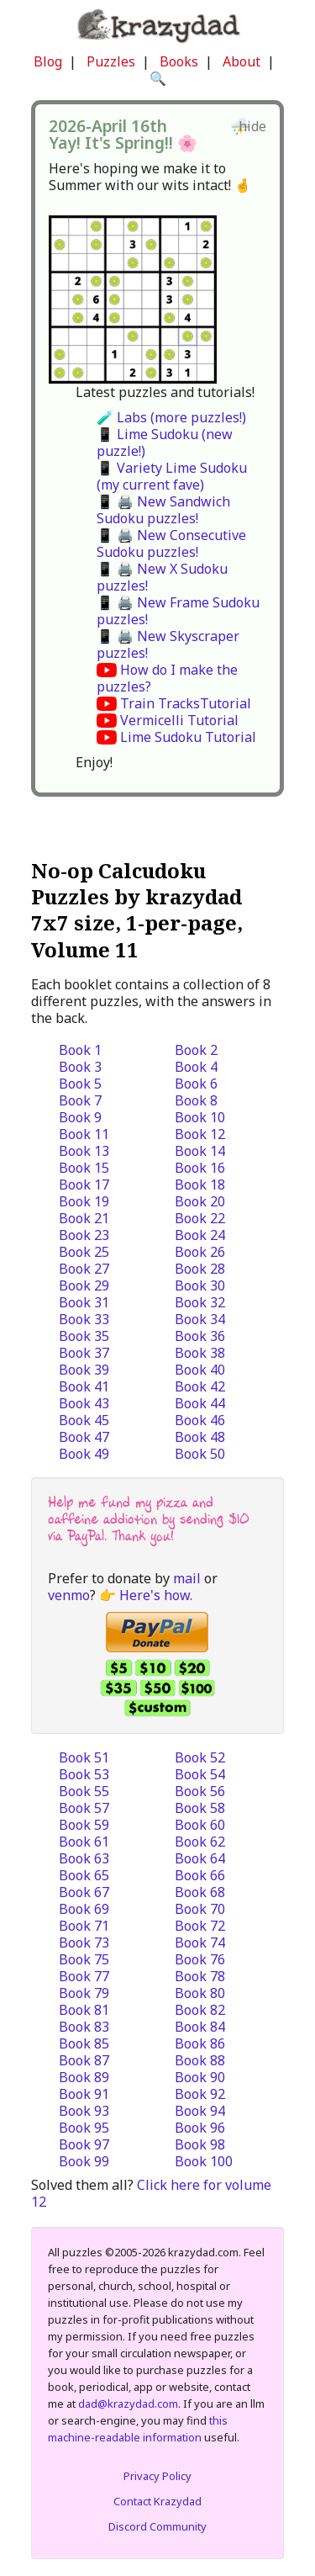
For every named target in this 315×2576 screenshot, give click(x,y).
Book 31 (84, 1302)
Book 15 (84, 1167)
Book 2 (196, 1050)
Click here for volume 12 (151, 2193)
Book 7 (80, 1100)
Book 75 (84, 1959)
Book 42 (200, 1386)
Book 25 (84, 1252)
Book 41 (84, 1386)
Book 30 (200, 1285)
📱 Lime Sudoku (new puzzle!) (165, 442)
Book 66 (200, 1875)
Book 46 (200, 1420)
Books (179, 61)
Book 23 (84, 1235)
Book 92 (200, 2094)
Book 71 (84, 1925)
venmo (69, 1595)
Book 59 (84, 1824)
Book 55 (84, 1791)
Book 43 (84, 1403)
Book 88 (200, 2060)
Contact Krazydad (157, 2501)
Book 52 (200, 1757)
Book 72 (200, 1925)
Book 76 (200, 1959)
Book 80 (200, 1993)
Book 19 (84, 1201)
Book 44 (200, 1403)
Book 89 (84, 2077)
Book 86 (200, 2043)
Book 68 (200, 1892)
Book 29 (84, 1285)
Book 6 (196, 1083)
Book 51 (84, 1757)
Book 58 (200, 1808)
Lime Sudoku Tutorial (188, 737)
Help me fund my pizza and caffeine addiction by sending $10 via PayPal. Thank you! (148, 1519)
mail (187, 1578)
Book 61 (84, 1841)
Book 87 (84, 2060)
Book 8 (196, 1100)
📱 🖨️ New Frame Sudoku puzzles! (178, 610)
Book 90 (200, 2077)
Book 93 (84, 2111)
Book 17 (84, 1184)
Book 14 (200, 1151)
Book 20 (200, 1201)
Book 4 (196, 1066)
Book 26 (200, 1252)
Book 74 (200, 1942)
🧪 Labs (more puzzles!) (171, 417)
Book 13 (84, 1151)
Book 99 (84, 2161)
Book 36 (200, 1336)
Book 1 (80, 1050)
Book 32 (200, 1302)
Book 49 (84, 1453)
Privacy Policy (157, 2475)
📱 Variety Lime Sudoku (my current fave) (172, 476)
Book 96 (200, 2127)
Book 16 (200, 1167)
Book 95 (84, 2127)
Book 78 (200, 1976)
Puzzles (111, 61)
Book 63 (84, 1858)
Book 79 (84, 1993)
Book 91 (84, 2094)
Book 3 (80, 1066)
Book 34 (200, 1319)
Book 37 (84, 1353)
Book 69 (84, 1909)
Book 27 (84, 1268)
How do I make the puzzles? (167, 678)
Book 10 (200, 1117)
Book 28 (200, 1268)
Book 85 (84, 2043)
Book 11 (84, 1134)
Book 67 (84, 1892)
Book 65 (84, 1875)
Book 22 (200, 1218)
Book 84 (200, 2026)
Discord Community (157, 2526)
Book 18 (200, 1184)
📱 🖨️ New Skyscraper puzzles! (168, 644)
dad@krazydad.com (128, 2403)
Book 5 (80, 1083)
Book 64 (200, 1858)
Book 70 (200, 1909)
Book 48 (200, 1437)
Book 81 (84, 2010)
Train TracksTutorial (185, 703)
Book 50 (200, 1453)
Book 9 (80, 1117)
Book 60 (200, 1824)
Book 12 (200, 1134)
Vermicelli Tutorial (179, 720)
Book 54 (200, 1774)
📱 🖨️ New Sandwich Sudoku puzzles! (163, 509)
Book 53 (84, 1774)
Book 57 (84, 1808)
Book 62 (200, 1841)
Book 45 (84, 1420)
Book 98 (200, 2144)
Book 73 (84, 1942)
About (241, 61)
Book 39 (84, 1369)
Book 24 (200, 1235)
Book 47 (84, 1437)
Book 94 (200, 2111)
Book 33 (84, 1319)
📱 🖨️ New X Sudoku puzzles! (162, 577)
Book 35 (84, 1336)
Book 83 (84, 2026)
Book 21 (84, 1218)
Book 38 (200, 1353)
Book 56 (200, 1791)
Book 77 (84, 1976)
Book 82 (200, 2010)
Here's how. (155, 1595)
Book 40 (200, 1369)
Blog (48, 61)
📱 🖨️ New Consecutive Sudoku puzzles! (171, 543)
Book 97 (84, 2144)
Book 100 (204, 2161)
